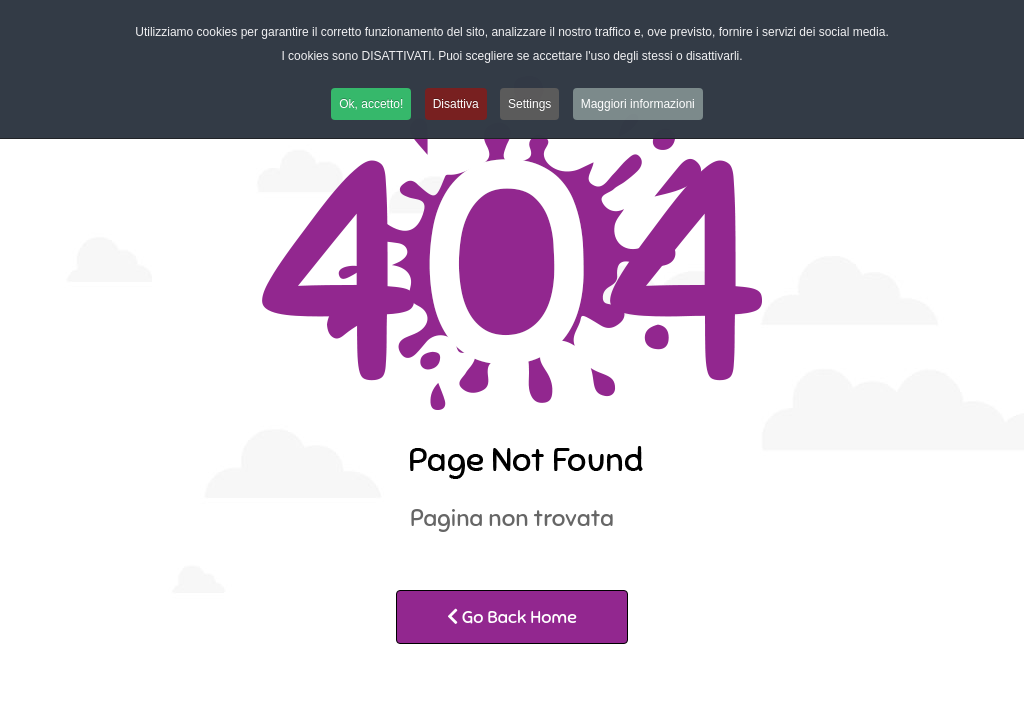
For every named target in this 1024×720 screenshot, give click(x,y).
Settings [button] (529, 104)
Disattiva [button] (456, 104)
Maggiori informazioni (638, 104)
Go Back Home (512, 617)
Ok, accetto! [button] (371, 104)
